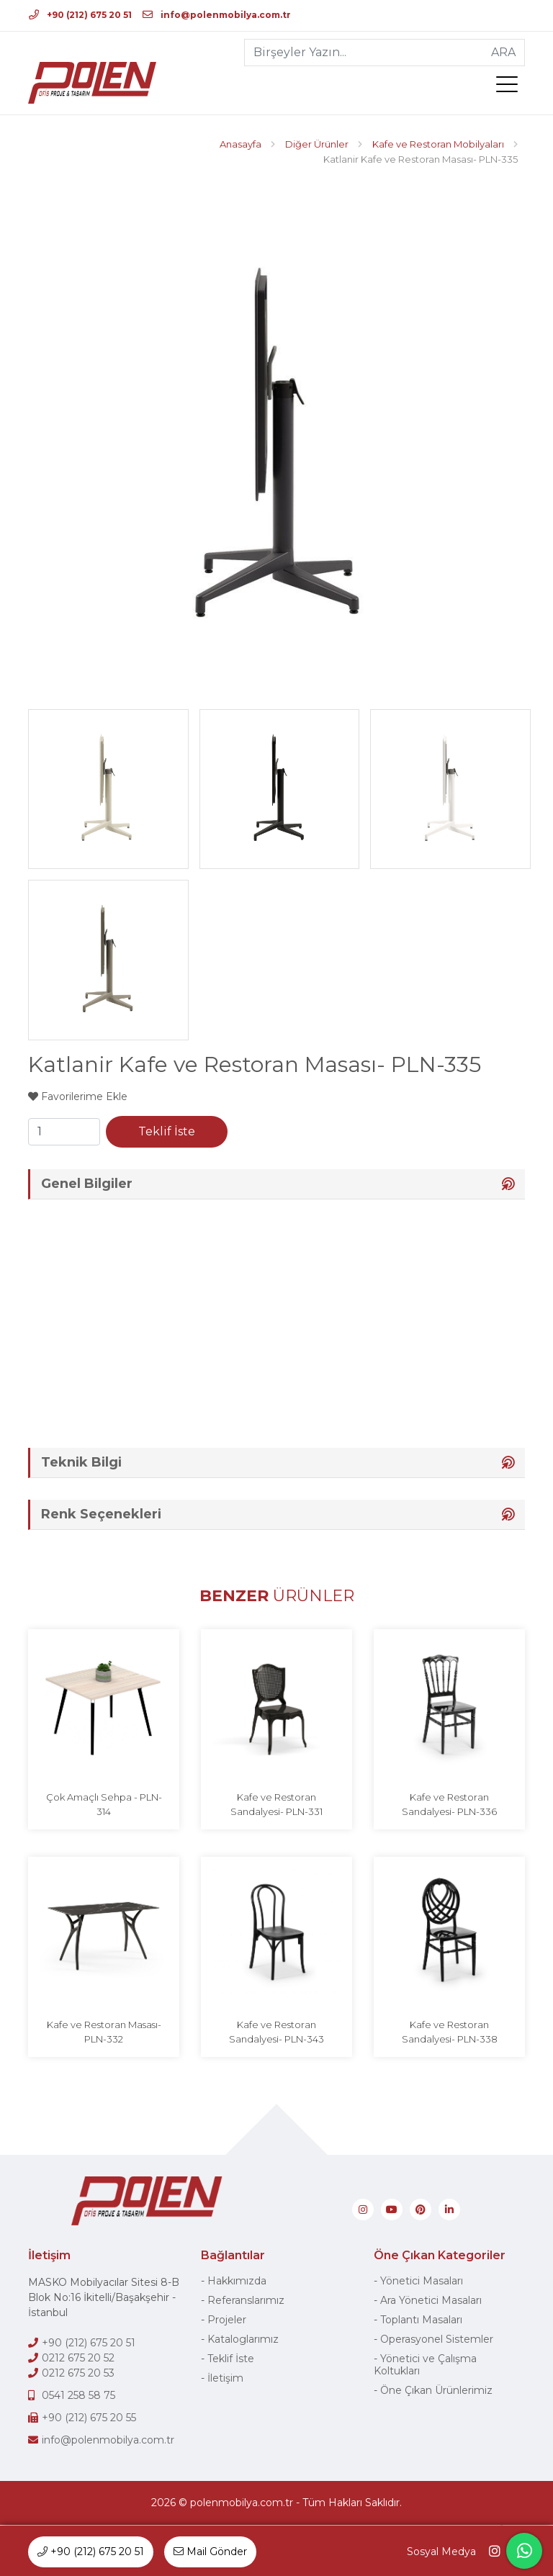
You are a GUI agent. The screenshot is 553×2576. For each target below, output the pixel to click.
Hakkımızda (236, 2281)
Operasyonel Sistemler (436, 2339)
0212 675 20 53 (78, 2373)
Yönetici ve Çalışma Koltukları (425, 2365)
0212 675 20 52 (78, 2358)
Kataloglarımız (243, 2339)
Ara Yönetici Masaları (431, 2300)
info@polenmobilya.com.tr (217, 14)
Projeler (226, 2320)
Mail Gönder (210, 2551)
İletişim (225, 2378)
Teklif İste (166, 1131)
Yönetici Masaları (421, 2281)
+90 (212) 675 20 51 (80, 14)
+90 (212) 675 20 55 (89, 2418)
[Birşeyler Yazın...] (364, 53)
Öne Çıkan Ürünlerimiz (436, 2390)
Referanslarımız (245, 2300)
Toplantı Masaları (421, 2320)
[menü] (510, 87)
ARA (503, 52)
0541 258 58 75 (78, 2396)
